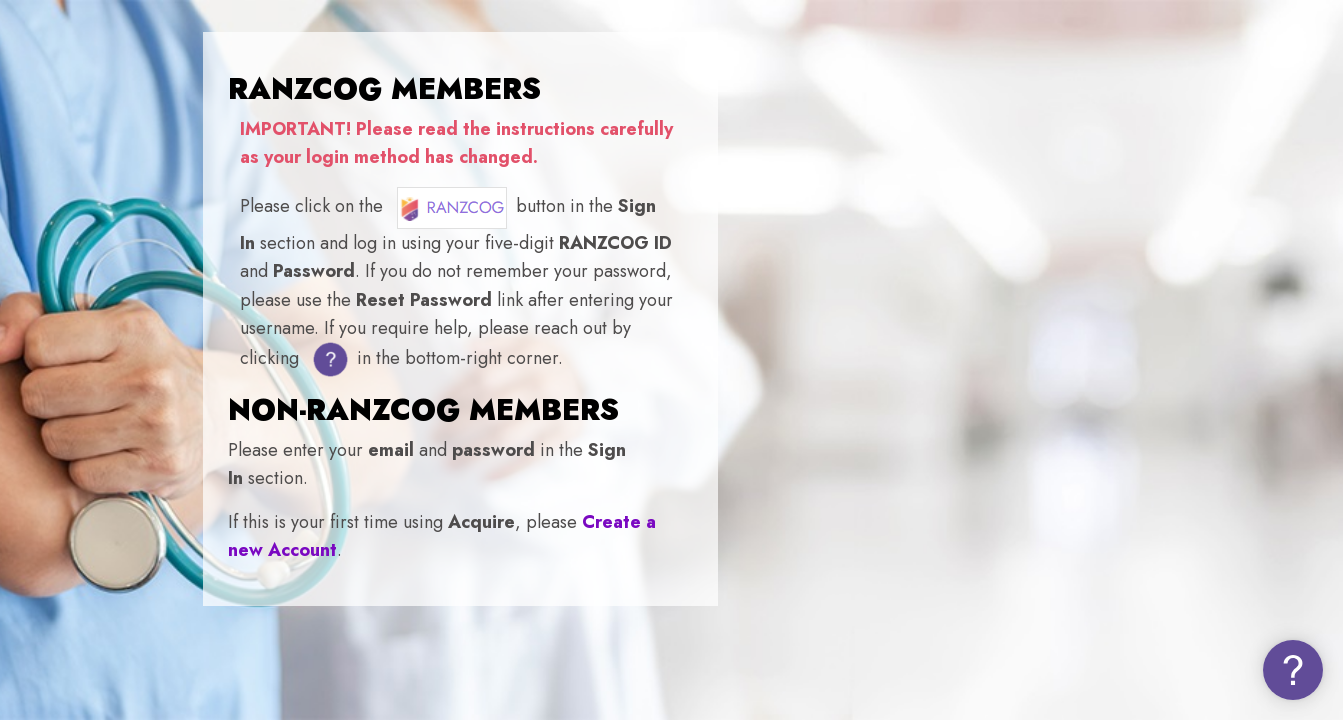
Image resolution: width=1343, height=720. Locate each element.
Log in (1132, 615)
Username (987, 351)
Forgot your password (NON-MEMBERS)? (1173, 558)
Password (985, 457)
